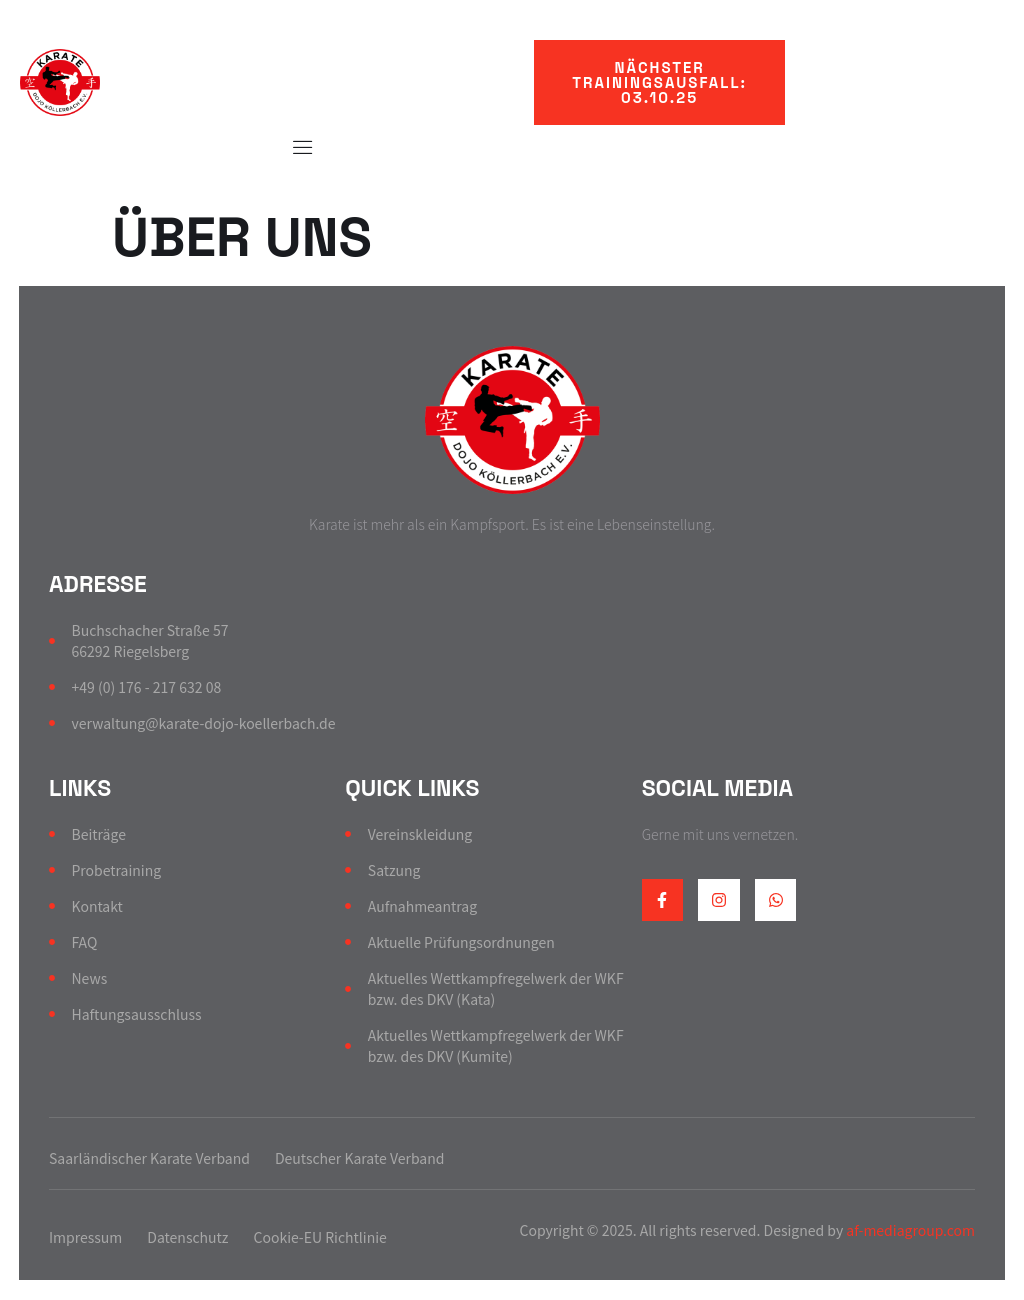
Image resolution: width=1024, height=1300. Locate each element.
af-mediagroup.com (909, 1230)
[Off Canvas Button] (293, 147)
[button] (659, 82)
